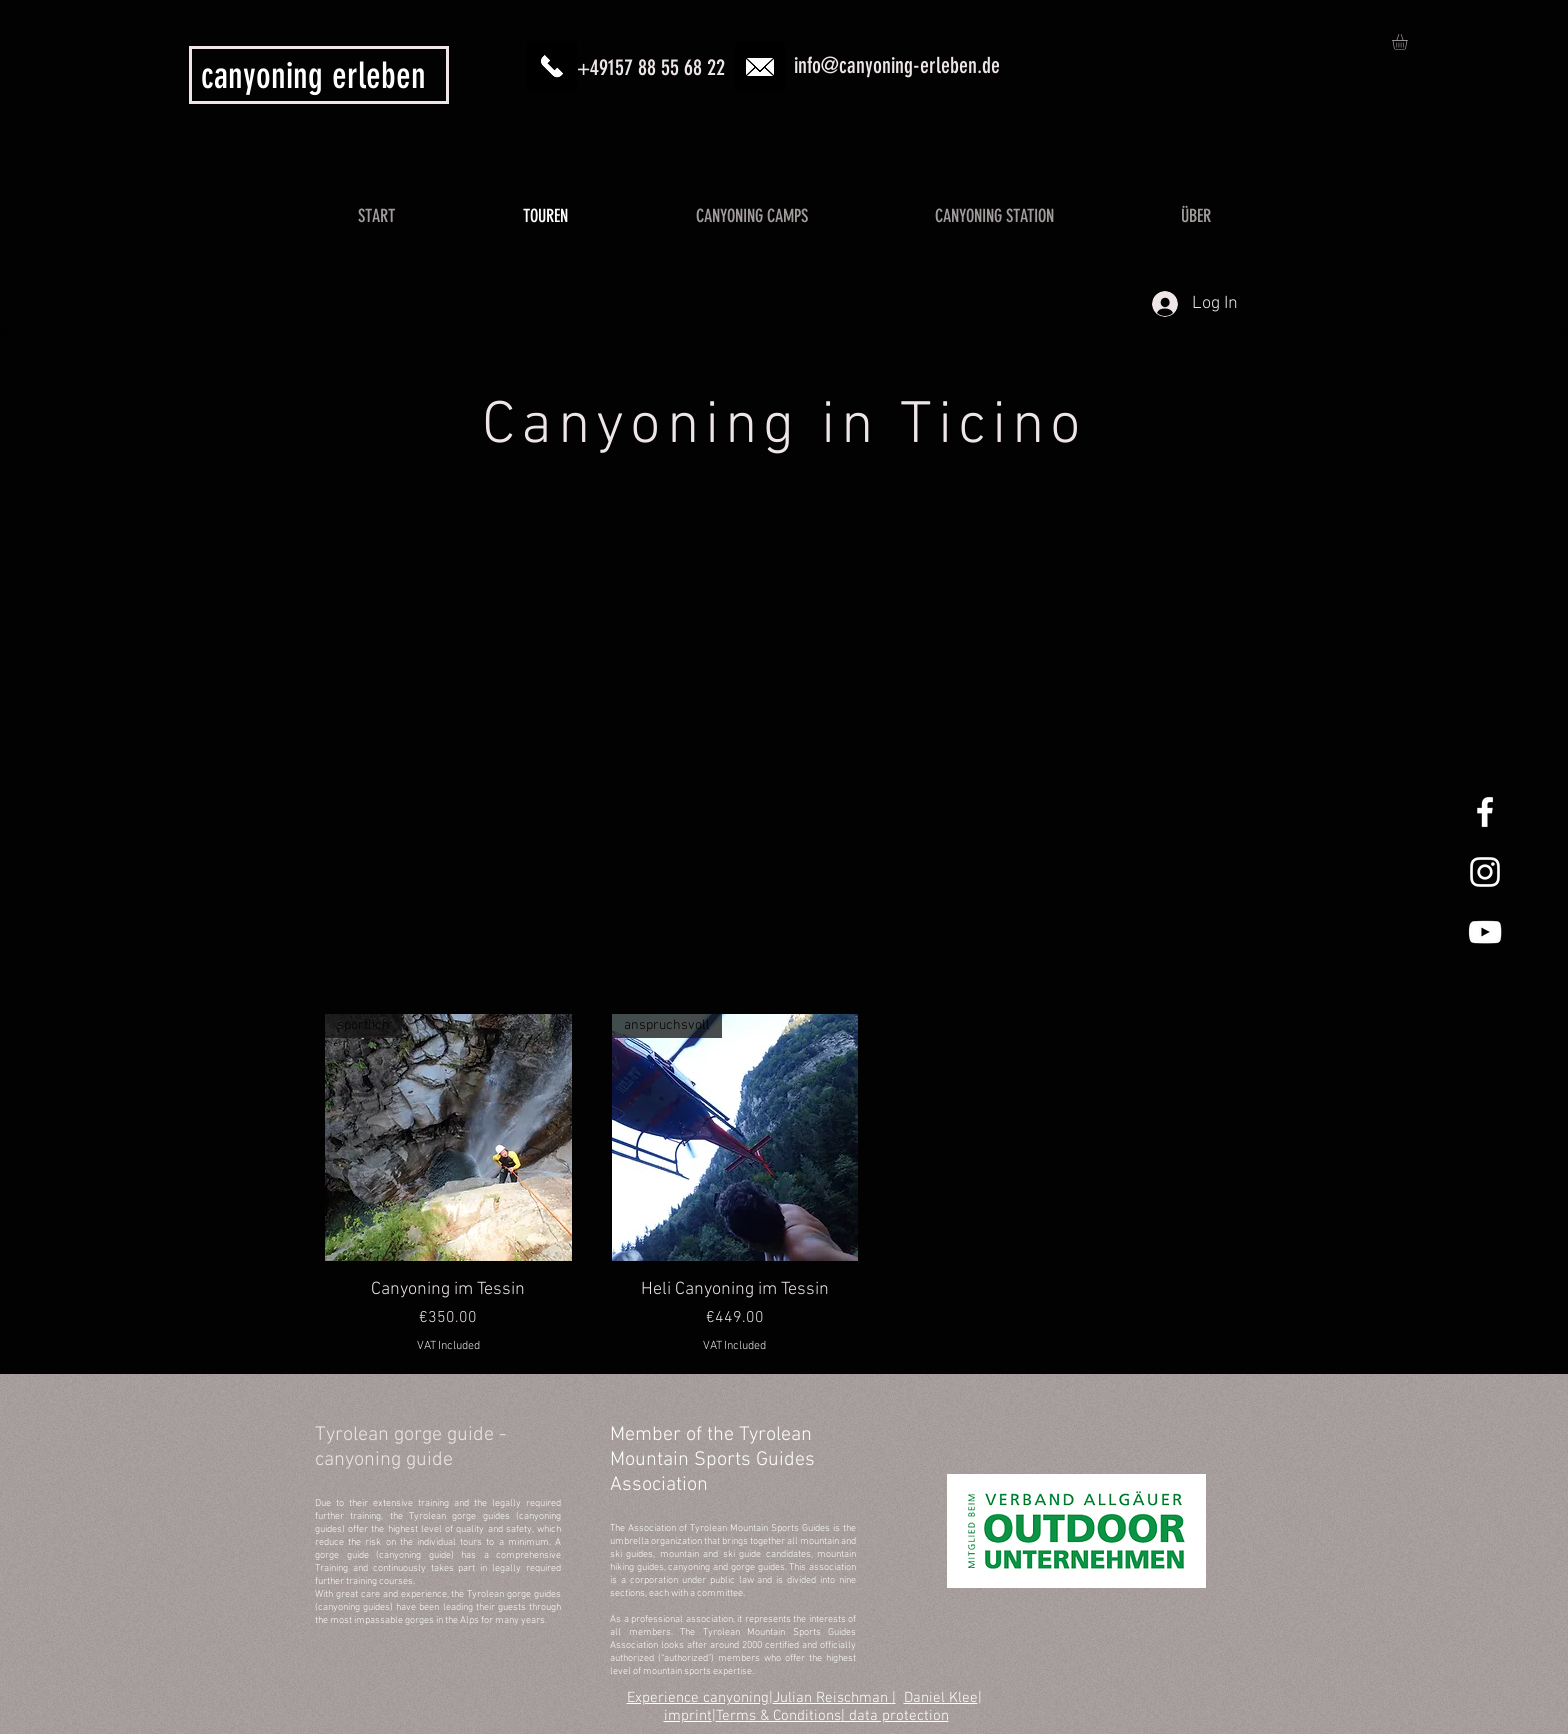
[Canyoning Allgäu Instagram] (1485, 872)
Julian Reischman (832, 1698)
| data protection (895, 1716)
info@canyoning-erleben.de (897, 65)
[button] (1409, 42)
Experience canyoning (698, 1698)
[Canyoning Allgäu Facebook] (1485, 812)
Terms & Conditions (778, 1716)
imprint (688, 1716)
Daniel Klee (941, 1698)
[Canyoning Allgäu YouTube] (1485, 932)
